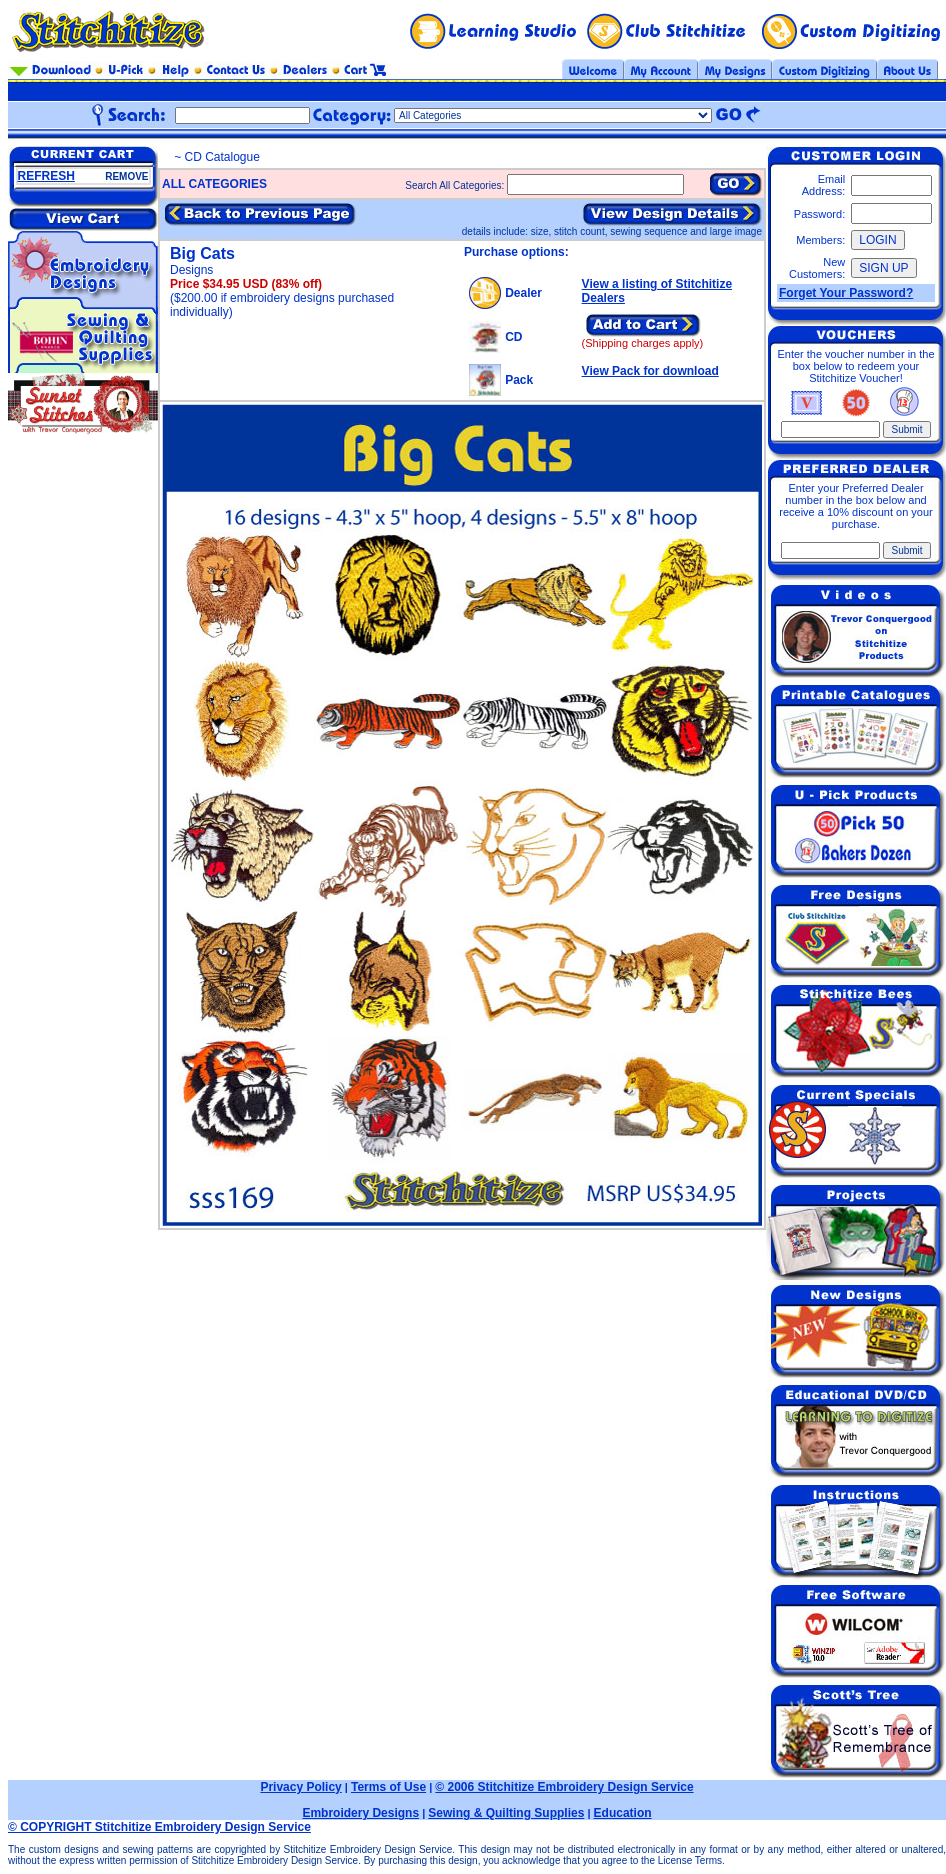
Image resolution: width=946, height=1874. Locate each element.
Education (623, 1813)
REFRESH (46, 176)
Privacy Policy (300, 1787)
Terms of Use (388, 1787)
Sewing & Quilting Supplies (506, 1813)
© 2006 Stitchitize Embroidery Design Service (564, 1787)
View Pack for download (650, 371)
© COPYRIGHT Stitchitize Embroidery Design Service (159, 1827)
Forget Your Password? (846, 293)
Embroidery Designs (360, 1813)
